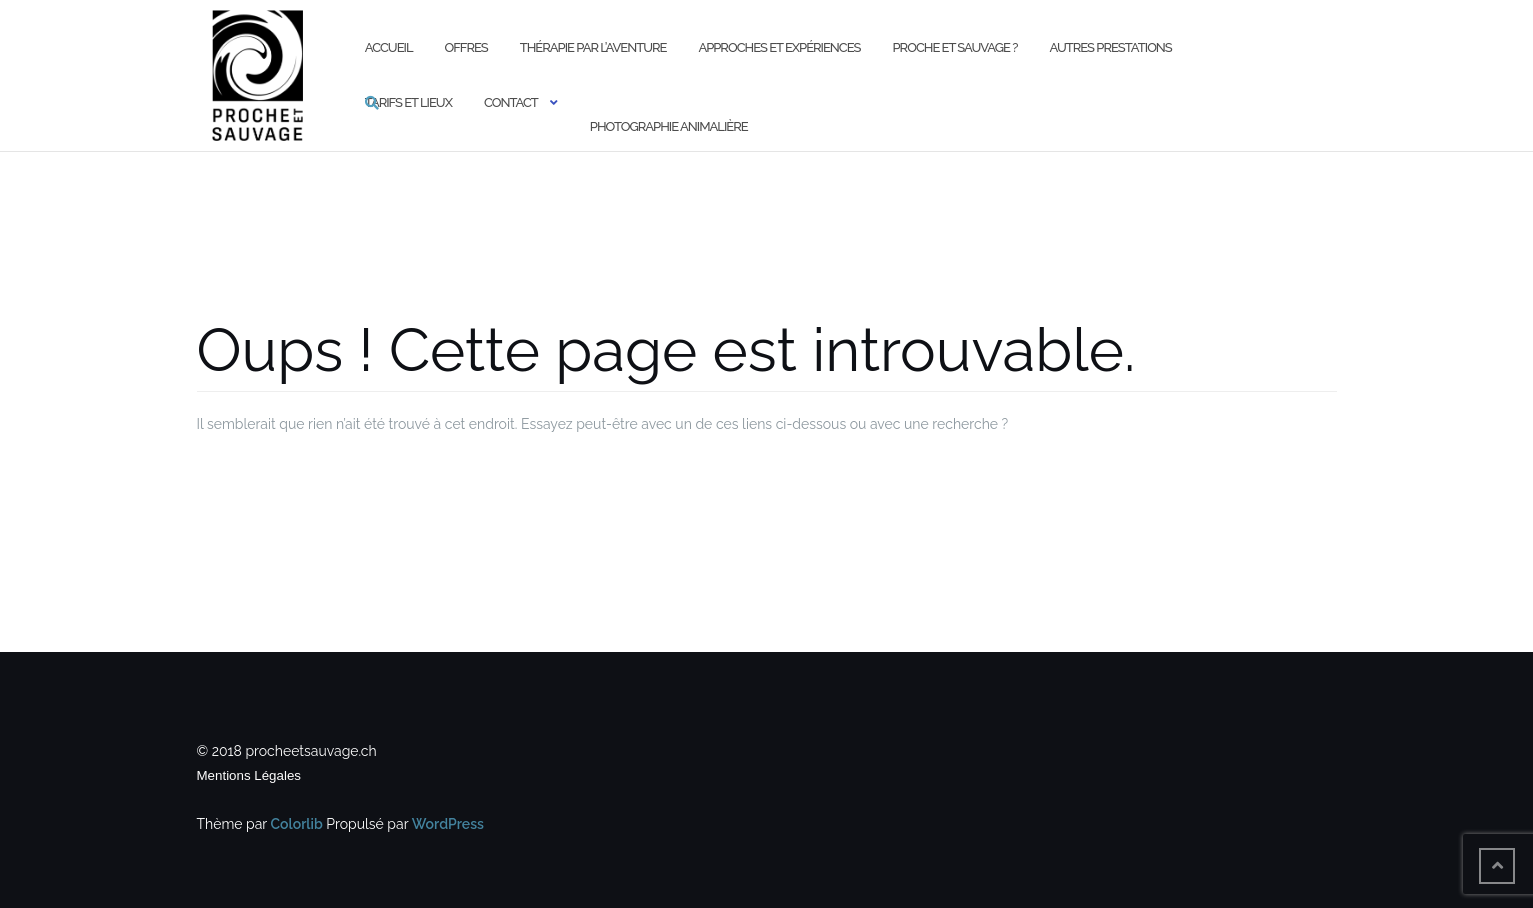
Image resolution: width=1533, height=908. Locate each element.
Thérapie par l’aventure (593, 47)
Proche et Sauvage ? (955, 47)
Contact (511, 102)
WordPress (448, 824)
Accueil (389, 47)
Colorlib (297, 824)
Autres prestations (1110, 47)
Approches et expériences (779, 47)
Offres (466, 47)
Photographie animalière (669, 126)
